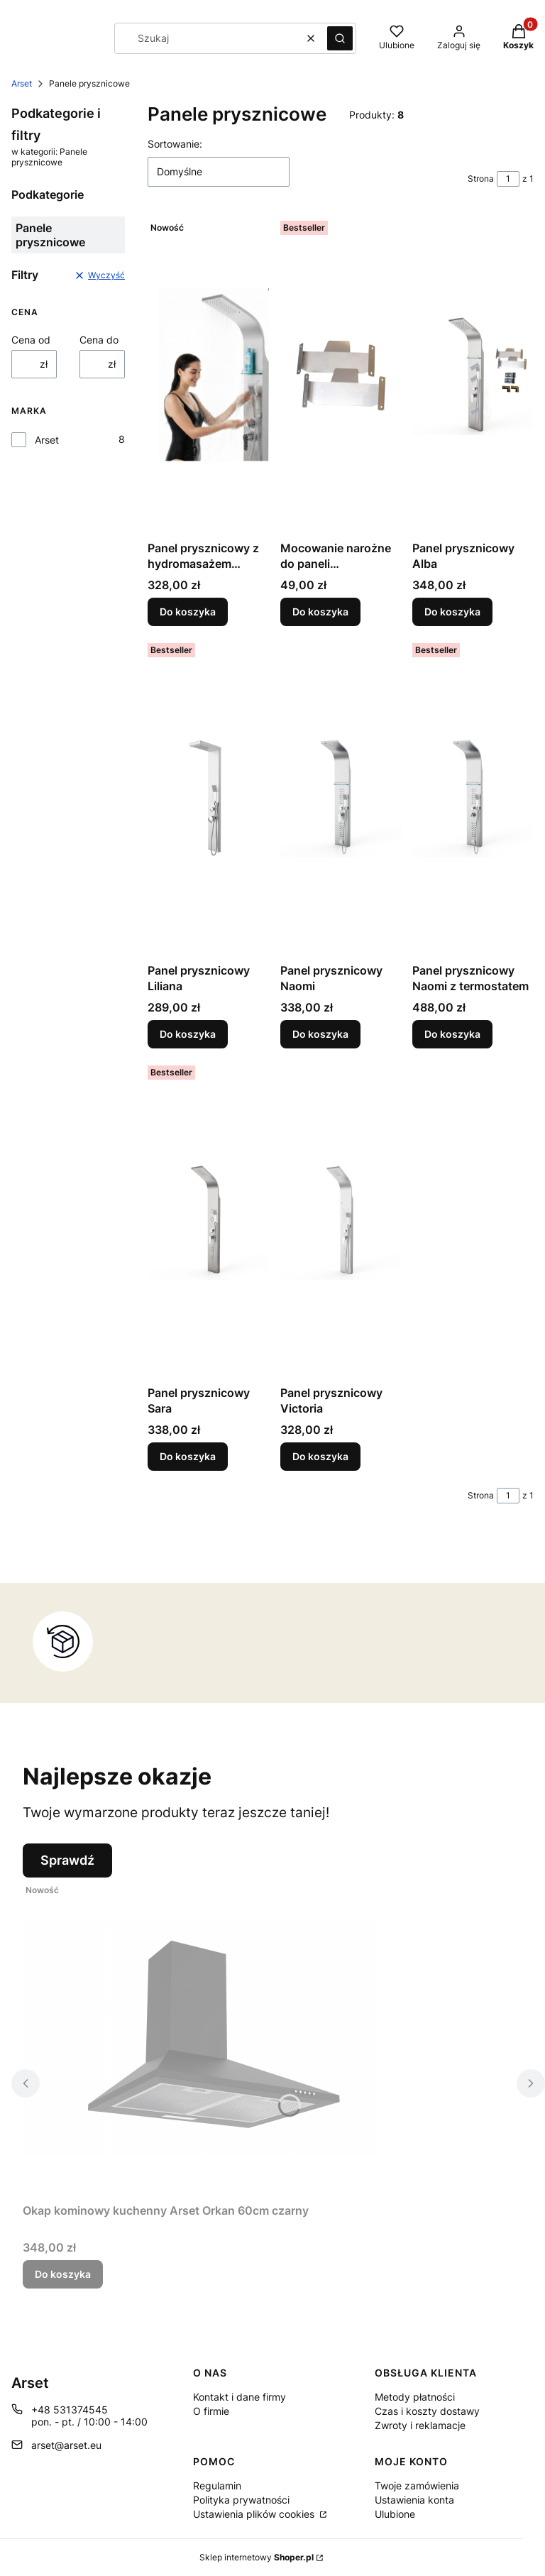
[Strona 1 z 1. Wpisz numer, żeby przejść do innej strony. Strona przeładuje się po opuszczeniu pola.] (508, 179)
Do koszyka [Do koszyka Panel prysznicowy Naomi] (320, 1034)
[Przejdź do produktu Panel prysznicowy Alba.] (473, 375)
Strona (481, 178)
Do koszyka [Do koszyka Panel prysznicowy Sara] (188, 1456)
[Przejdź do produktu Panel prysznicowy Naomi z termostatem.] (473, 797)
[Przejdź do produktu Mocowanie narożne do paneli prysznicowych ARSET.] (341, 375)
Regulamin (217, 2485)
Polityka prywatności (241, 2500)
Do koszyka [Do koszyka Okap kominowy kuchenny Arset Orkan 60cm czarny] (63, 2274)
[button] (340, 38)
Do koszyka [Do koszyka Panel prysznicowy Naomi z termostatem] (452, 1034)
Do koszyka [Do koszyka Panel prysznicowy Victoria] (320, 1456)
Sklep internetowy (256, 2557)
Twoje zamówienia (417, 2485)
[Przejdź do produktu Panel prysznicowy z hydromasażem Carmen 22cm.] (208, 375)
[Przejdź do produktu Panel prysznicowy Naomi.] (341, 797)
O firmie (211, 2411)
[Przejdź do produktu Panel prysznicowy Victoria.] (341, 1219)
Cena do (99, 340)
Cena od (30, 340)
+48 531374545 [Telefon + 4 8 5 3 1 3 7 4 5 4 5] (69, 2410)
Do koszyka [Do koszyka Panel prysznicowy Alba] (452, 611)
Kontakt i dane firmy (239, 2397)
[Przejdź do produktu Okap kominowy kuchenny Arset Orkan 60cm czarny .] (200, 2037)
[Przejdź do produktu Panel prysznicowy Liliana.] (208, 797)
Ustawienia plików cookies (255, 2514)
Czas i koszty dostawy (427, 2411)
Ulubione (395, 2514)
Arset (21, 83)
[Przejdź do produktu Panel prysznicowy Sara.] (208, 1219)
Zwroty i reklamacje (420, 2425)
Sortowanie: (175, 144)
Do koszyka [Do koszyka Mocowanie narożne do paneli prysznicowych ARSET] (320, 611)
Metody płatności (415, 2397)
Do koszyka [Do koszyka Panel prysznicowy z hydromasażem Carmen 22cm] (188, 611)
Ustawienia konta (414, 2500)
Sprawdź (67, 1860)
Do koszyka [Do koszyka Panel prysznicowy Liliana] (188, 1034)
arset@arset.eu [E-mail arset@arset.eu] (66, 2445)
